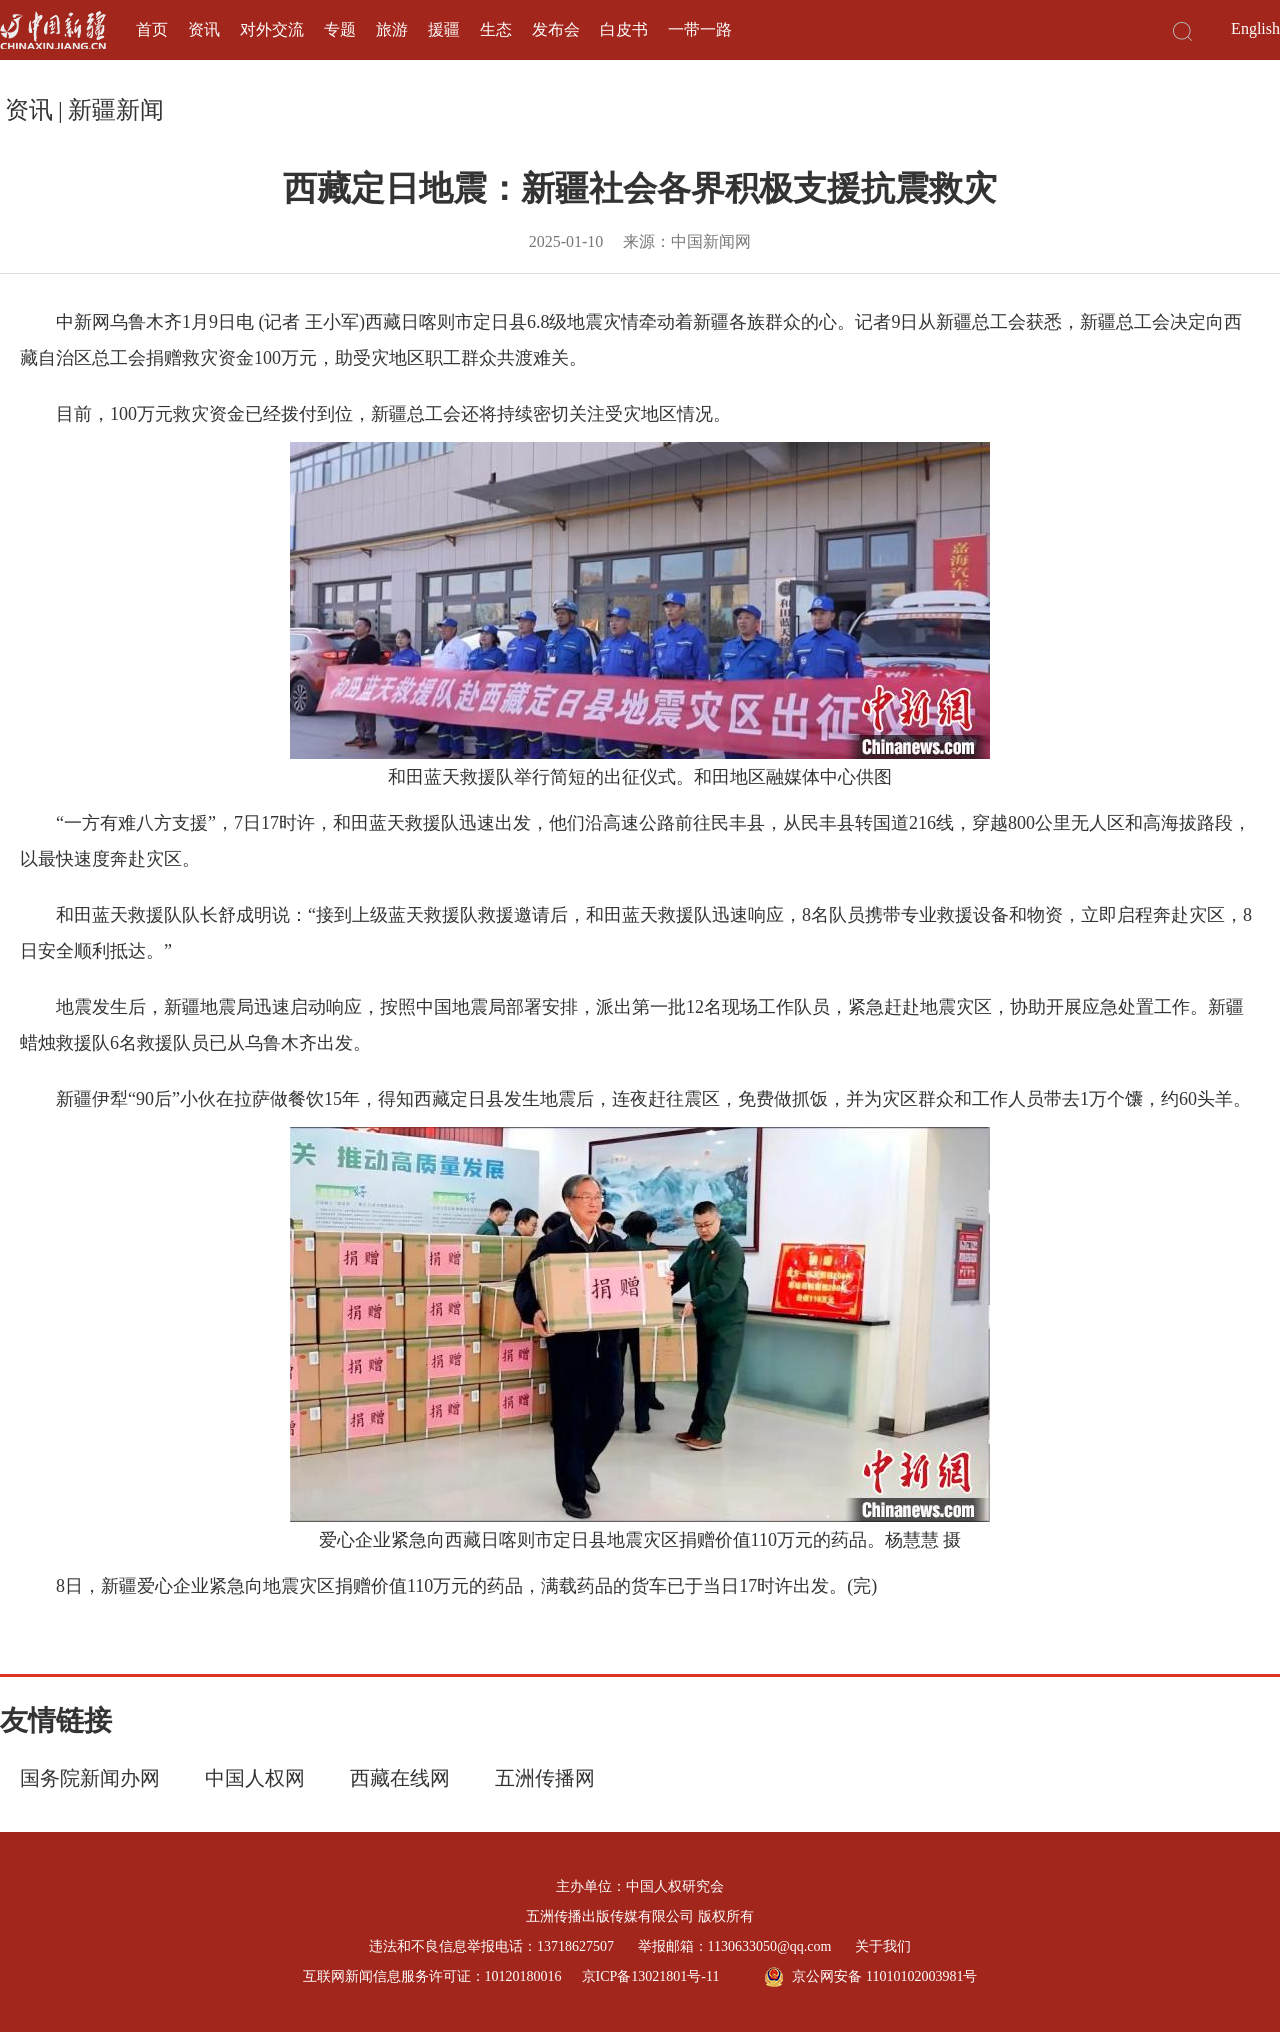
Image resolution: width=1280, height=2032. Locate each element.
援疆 (444, 29)
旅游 (392, 29)
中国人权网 (255, 1778)
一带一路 (700, 29)
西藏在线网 (400, 1778)
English (1255, 28)
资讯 (204, 29)
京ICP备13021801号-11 (651, 1976)
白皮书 (624, 29)
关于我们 (883, 1946)
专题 (340, 29)
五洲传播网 (545, 1778)
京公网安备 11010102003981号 (870, 1977)
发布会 (556, 29)
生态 (496, 29)
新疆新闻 (116, 110)
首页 (152, 29)
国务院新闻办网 (90, 1778)
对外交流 (272, 29)
